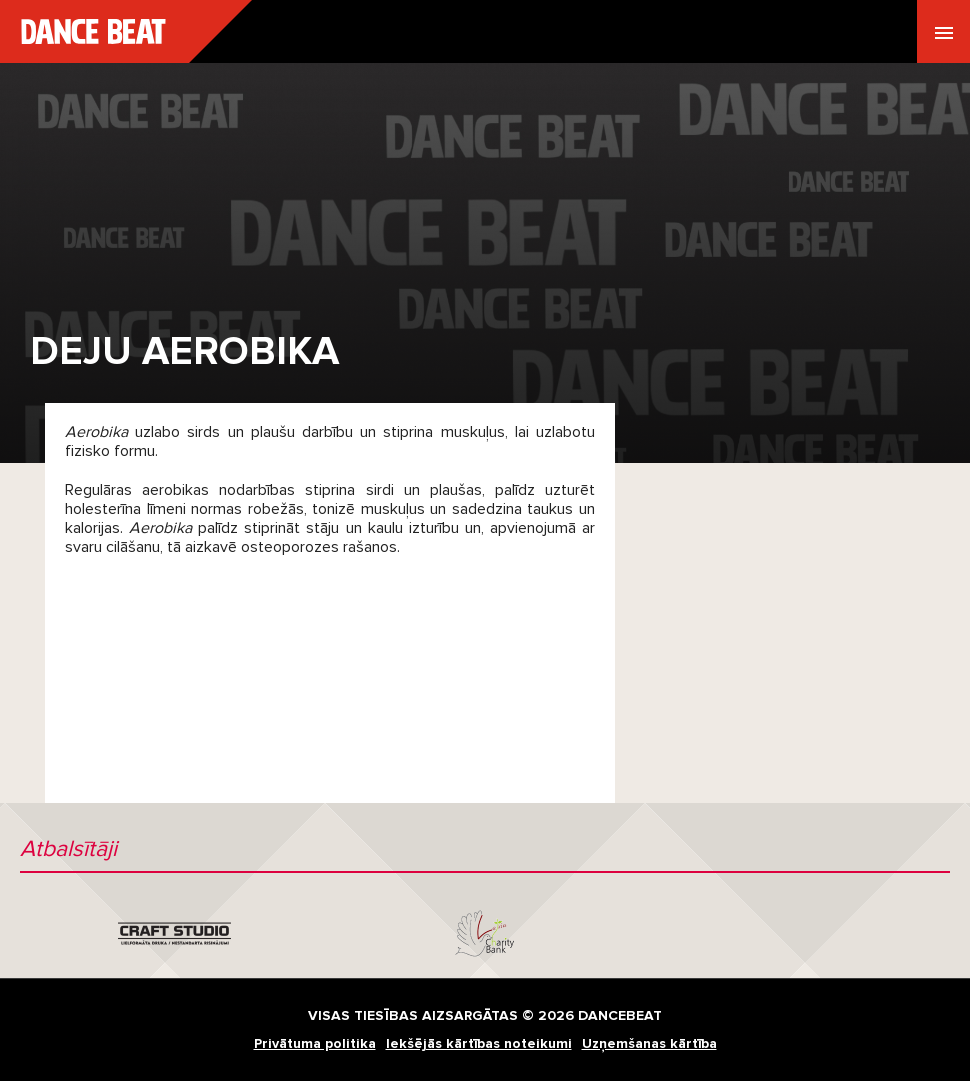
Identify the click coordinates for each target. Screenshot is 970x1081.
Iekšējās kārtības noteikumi (479, 1043)
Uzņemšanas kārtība (649, 1043)
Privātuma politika (315, 1043)
